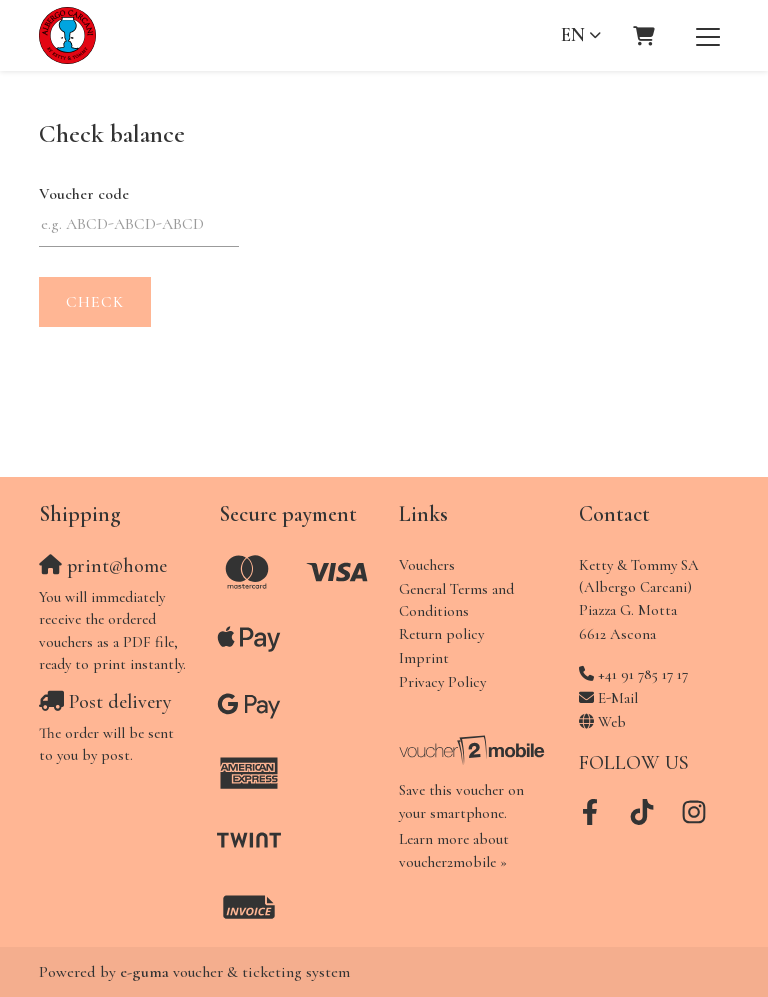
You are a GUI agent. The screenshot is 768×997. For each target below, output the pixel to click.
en (573, 35)
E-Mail (618, 698)
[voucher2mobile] (474, 749)
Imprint (424, 658)
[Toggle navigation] (708, 36)
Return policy (441, 634)
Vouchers (427, 565)
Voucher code (84, 194)
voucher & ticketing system (235, 972)
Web (612, 722)
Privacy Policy (442, 682)
